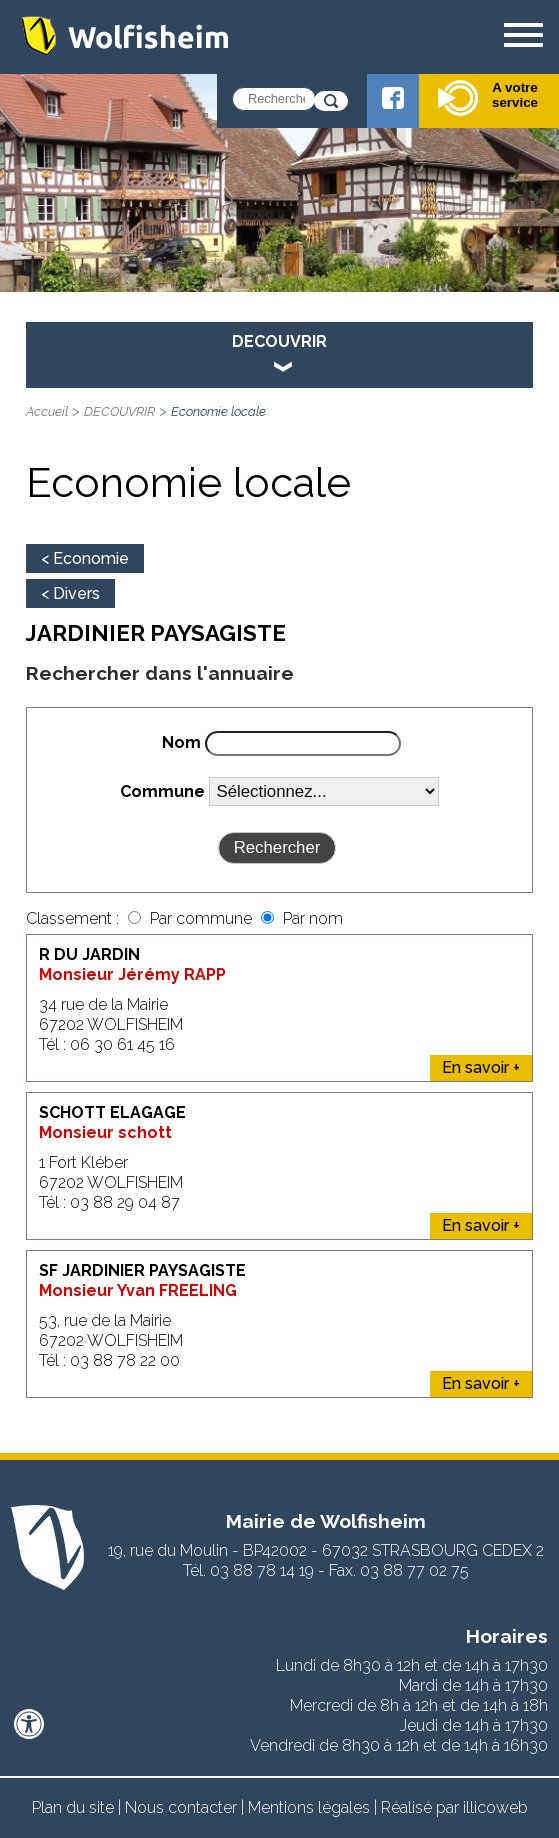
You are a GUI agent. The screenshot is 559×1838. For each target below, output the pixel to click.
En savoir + (481, 1067)
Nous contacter (181, 1807)
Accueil (47, 411)
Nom (181, 742)
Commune (162, 791)
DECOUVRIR (119, 411)
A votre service (488, 98)
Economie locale (218, 411)
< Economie (85, 558)
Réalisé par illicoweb (454, 1807)
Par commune (203, 918)
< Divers (70, 593)
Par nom (313, 918)
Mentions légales (309, 1807)
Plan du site (73, 1807)
